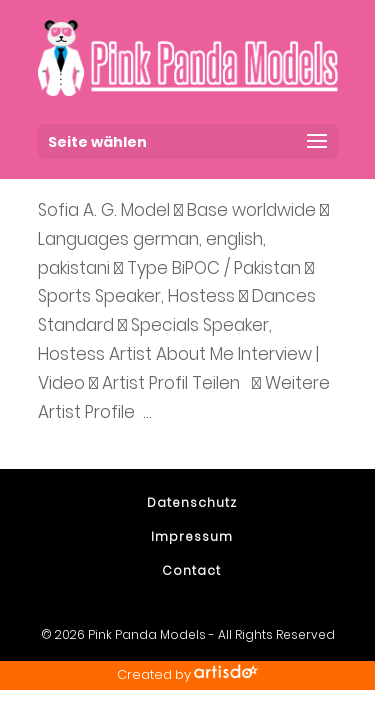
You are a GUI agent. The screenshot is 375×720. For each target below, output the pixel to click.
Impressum (192, 536)
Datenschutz (192, 502)
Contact (191, 570)
